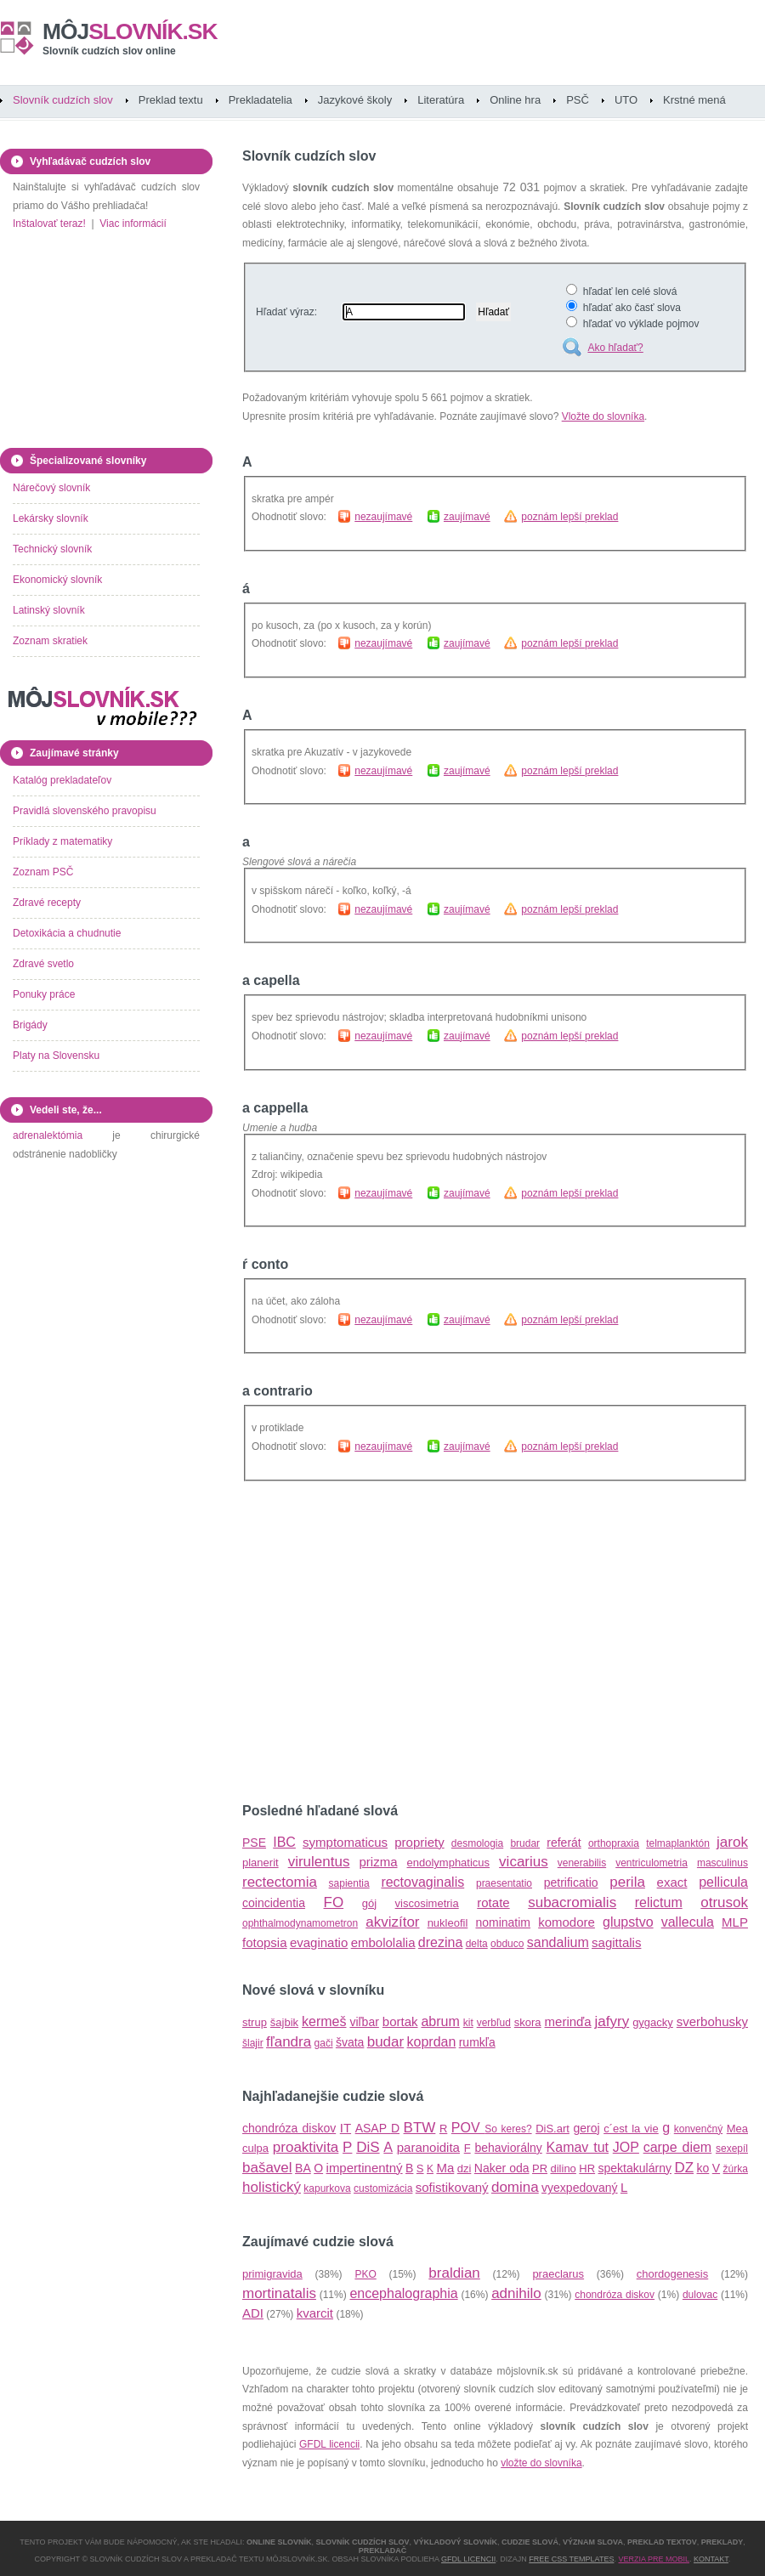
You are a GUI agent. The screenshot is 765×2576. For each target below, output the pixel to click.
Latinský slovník (49, 610)
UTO (626, 99)
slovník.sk (130, 31)
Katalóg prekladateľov (62, 780)
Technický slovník (52, 549)
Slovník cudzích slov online (109, 51)
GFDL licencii (329, 2444)
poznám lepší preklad (569, 517)
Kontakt (711, 2559)
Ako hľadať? (615, 348)
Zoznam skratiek (50, 641)
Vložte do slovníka (603, 416)
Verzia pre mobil (653, 2559)
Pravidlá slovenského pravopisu (84, 811)
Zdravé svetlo (43, 964)
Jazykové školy (355, 99)
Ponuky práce (44, 994)
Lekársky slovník (50, 518)
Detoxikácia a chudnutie (67, 933)
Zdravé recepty (47, 903)
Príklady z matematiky (62, 841)
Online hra (515, 99)
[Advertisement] (435, 1642)
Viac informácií (132, 223)
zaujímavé (467, 517)
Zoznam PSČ (43, 872)
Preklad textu (171, 99)
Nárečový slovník (51, 488)
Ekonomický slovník (57, 580)
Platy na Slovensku (56, 1056)
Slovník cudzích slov (63, 99)
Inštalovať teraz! (49, 223)
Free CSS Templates (571, 2559)
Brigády (30, 1025)
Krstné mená (694, 99)
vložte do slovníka (541, 2463)
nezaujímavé (383, 517)
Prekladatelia (260, 99)
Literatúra (440, 99)
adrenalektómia (47, 1135)
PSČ (577, 99)
